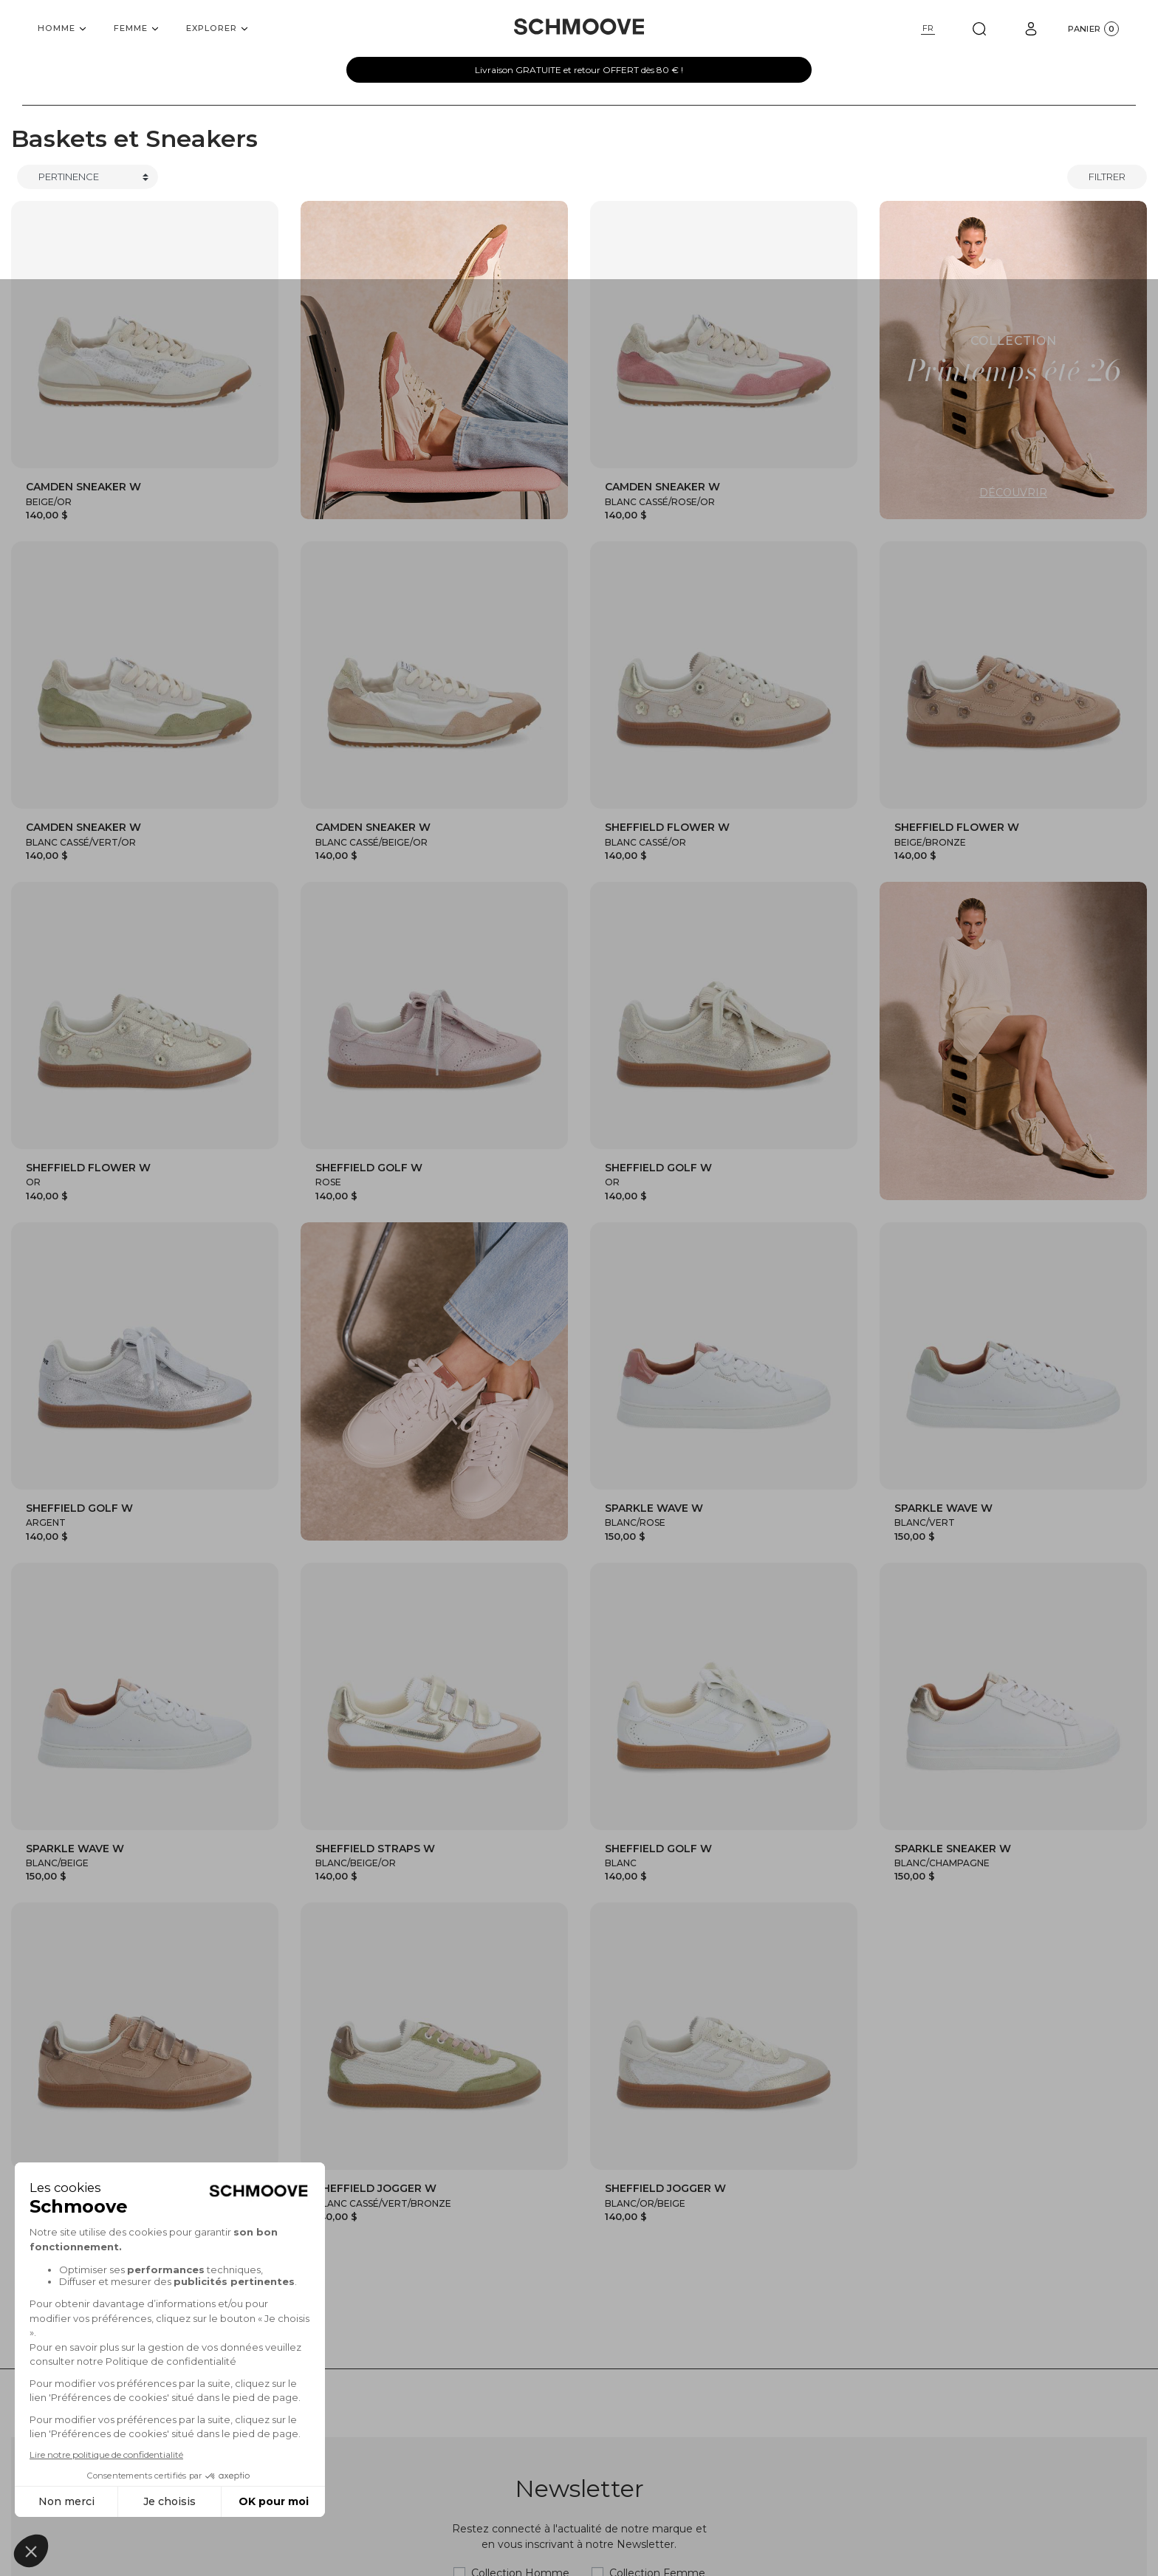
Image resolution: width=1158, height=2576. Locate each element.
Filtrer (1107, 176)
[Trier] (87, 177)
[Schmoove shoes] (579, 26)
